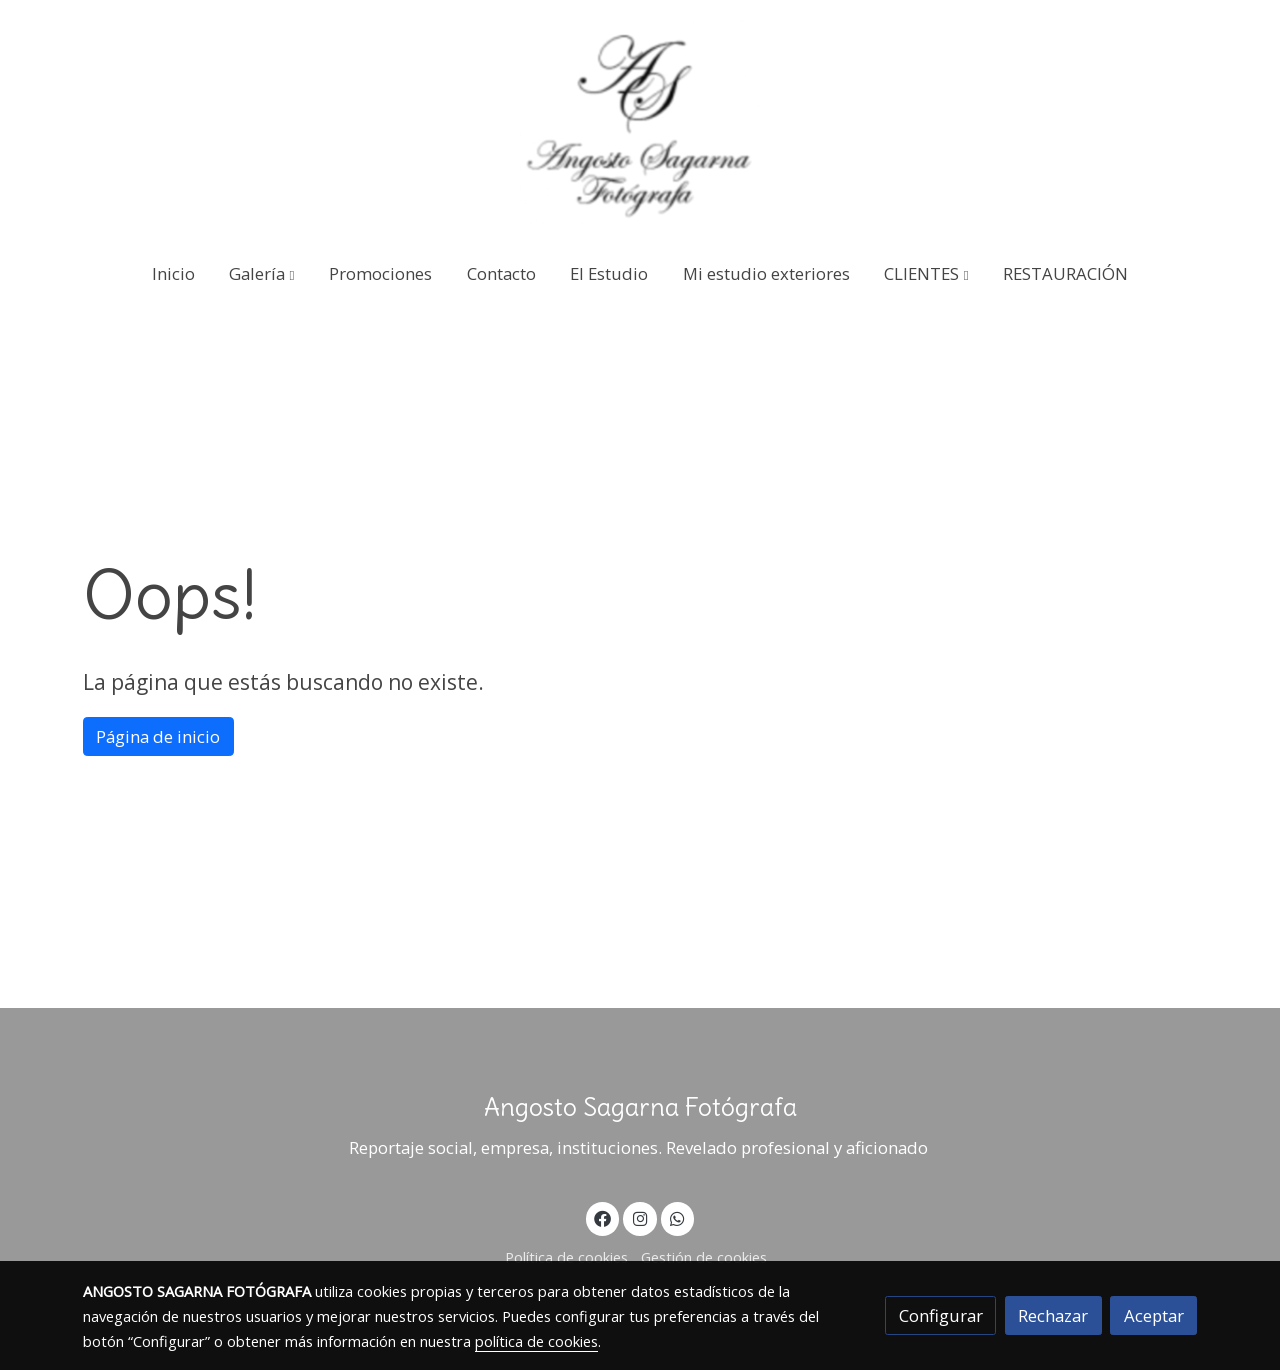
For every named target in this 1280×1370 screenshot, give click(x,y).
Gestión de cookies (704, 1257)
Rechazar (1053, 1315)
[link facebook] (603, 1217)
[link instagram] (640, 1217)
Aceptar (1154, 1315)
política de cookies (536, 1341)
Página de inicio (158, 736)
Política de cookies (566, 1257)
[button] (262, 273)
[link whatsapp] (678, 1217)
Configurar (941, 1315)
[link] (640, 122)
